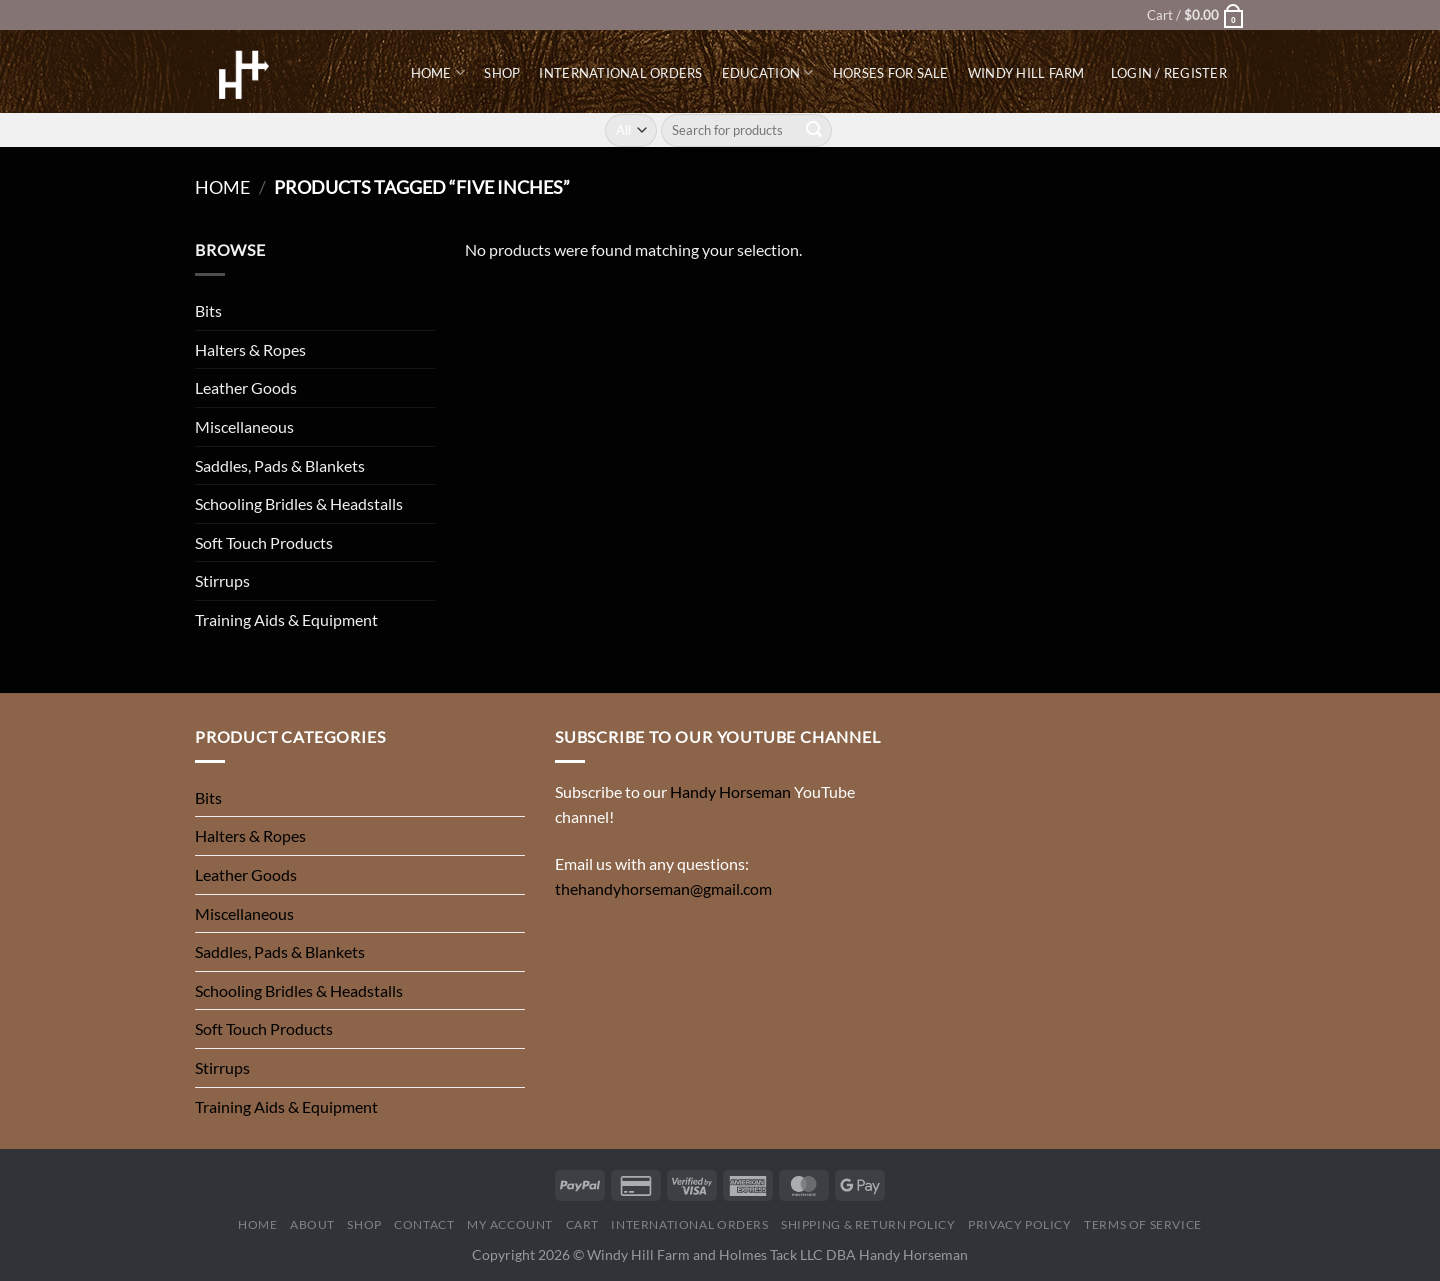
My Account (510, 1224)
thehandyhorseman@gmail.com (663, 888)
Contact (424, 1224)
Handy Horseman (730, 791)
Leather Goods (246, 387)
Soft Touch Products (264, 542)
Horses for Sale (891, 73)
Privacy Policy (1020, 1224)
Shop (502, 73)
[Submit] (814, 130)
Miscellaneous (244, 426)
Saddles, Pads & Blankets (280, 465)
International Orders (620, 73)
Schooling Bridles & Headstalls (299, 503)
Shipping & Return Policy (868, 1224)
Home (438, 72)
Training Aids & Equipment (286, 619)
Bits (208, 310)
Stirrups (222, 580)
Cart (582, 1224)
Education (768, 72)
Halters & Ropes (250, 349)
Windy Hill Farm (1026, 73)
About (312, 1224)
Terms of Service (1143, 1224)
